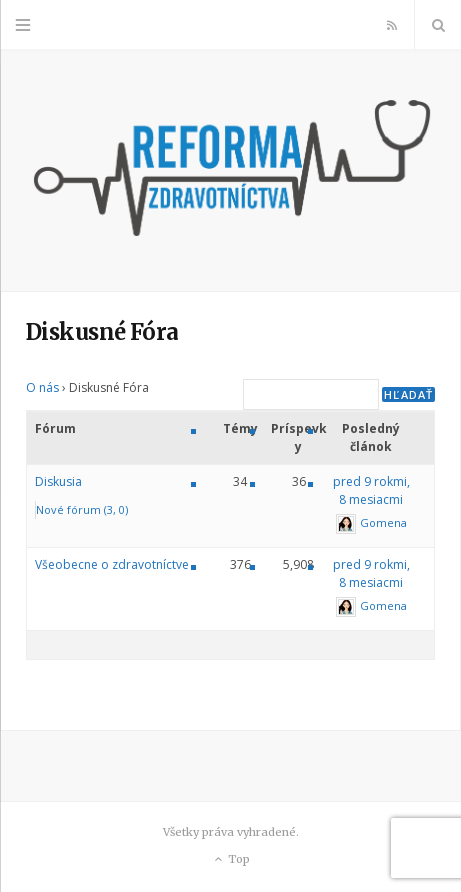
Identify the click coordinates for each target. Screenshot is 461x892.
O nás (42, 387)
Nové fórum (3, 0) (82, 509)
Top (230, 860)
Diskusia (58, 481)
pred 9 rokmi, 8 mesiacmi (371, 490)
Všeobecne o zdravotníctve (112, 564)
